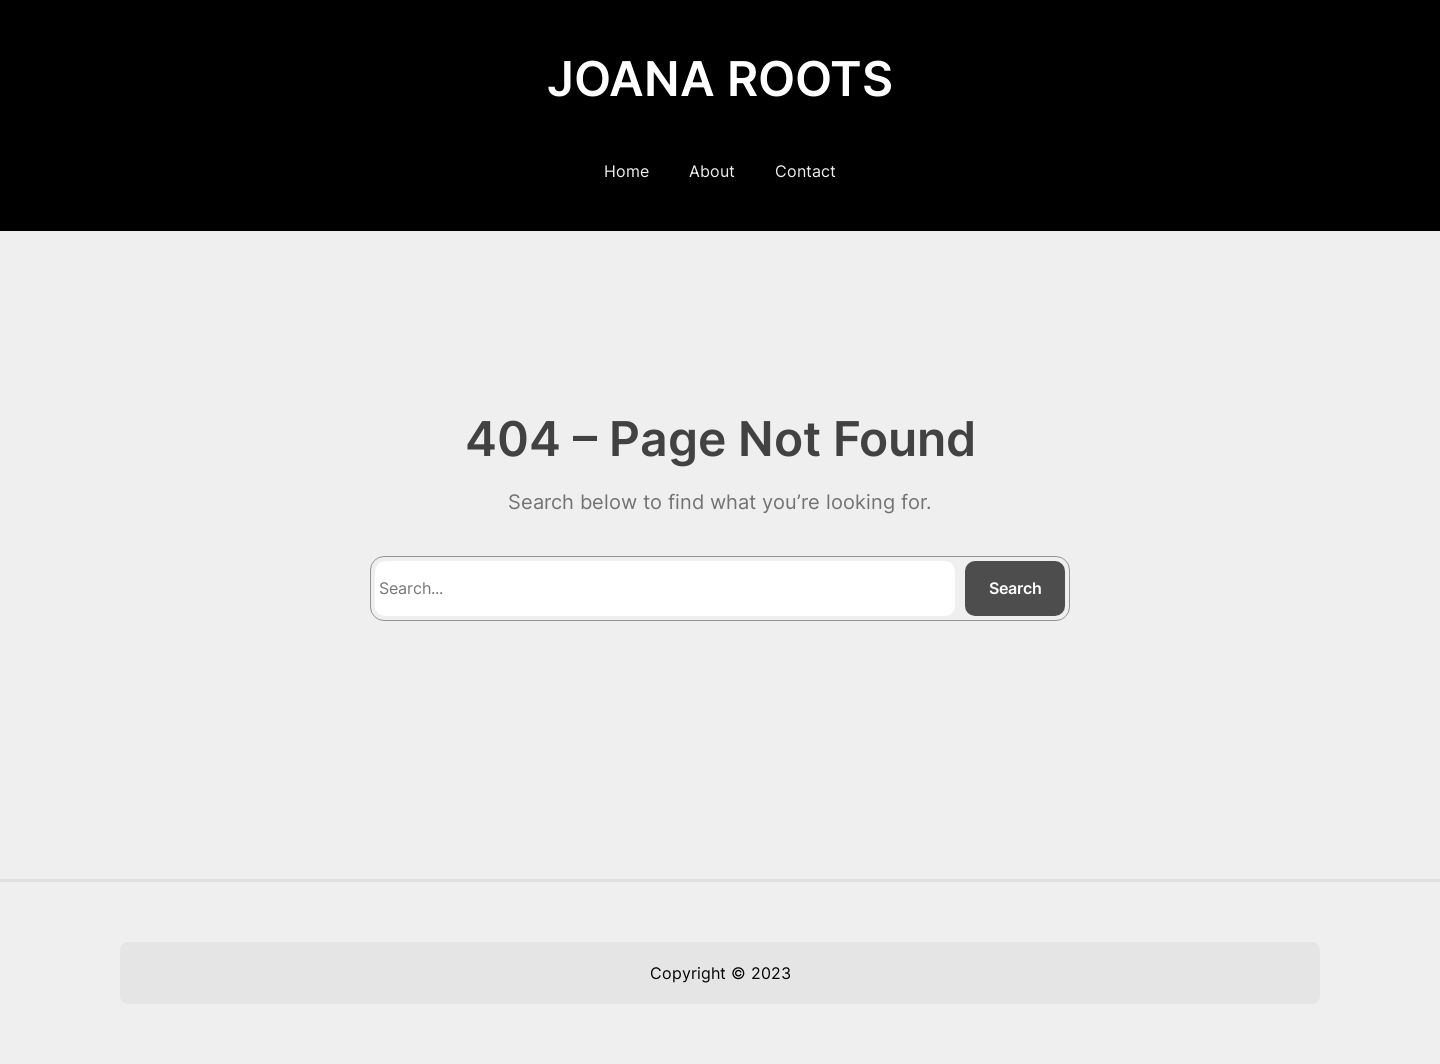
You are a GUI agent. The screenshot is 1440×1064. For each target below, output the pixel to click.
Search (1015, 588)
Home (626, 171)
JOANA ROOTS (720, 78)
